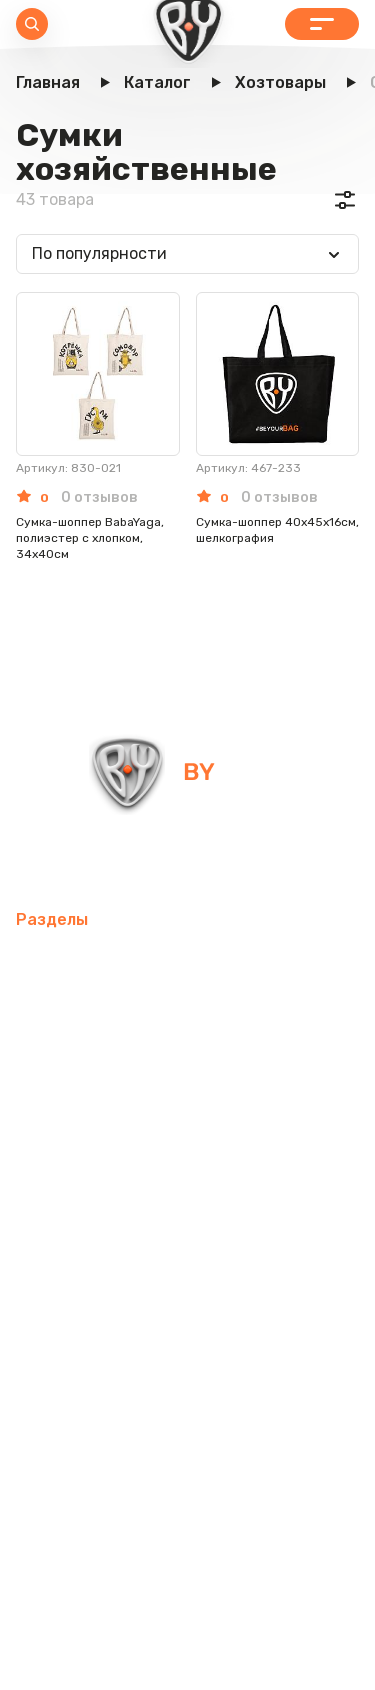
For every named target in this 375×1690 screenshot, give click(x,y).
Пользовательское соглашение (187, 1658)
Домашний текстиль (96, 1154)
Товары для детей (87, 1202)
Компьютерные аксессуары (122, 1058)
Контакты (230, 1394)
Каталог (322, 24)
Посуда (226, 1154)
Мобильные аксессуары (107, 962)
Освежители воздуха (100, 1106)
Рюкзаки (247, 1250)
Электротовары (264, 1106)
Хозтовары (221, 1202)
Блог (306, 1394)
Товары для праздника (105, 1250)
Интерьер (222, 1010)
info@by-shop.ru (88, 860)
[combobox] (187, 254)
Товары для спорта (90, 1010)
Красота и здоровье (94, 1394)
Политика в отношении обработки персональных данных (188, 1618)
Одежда (48, 1298)
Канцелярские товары (102, 1346)
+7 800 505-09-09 (261, 860)
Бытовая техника (168, 1298)
